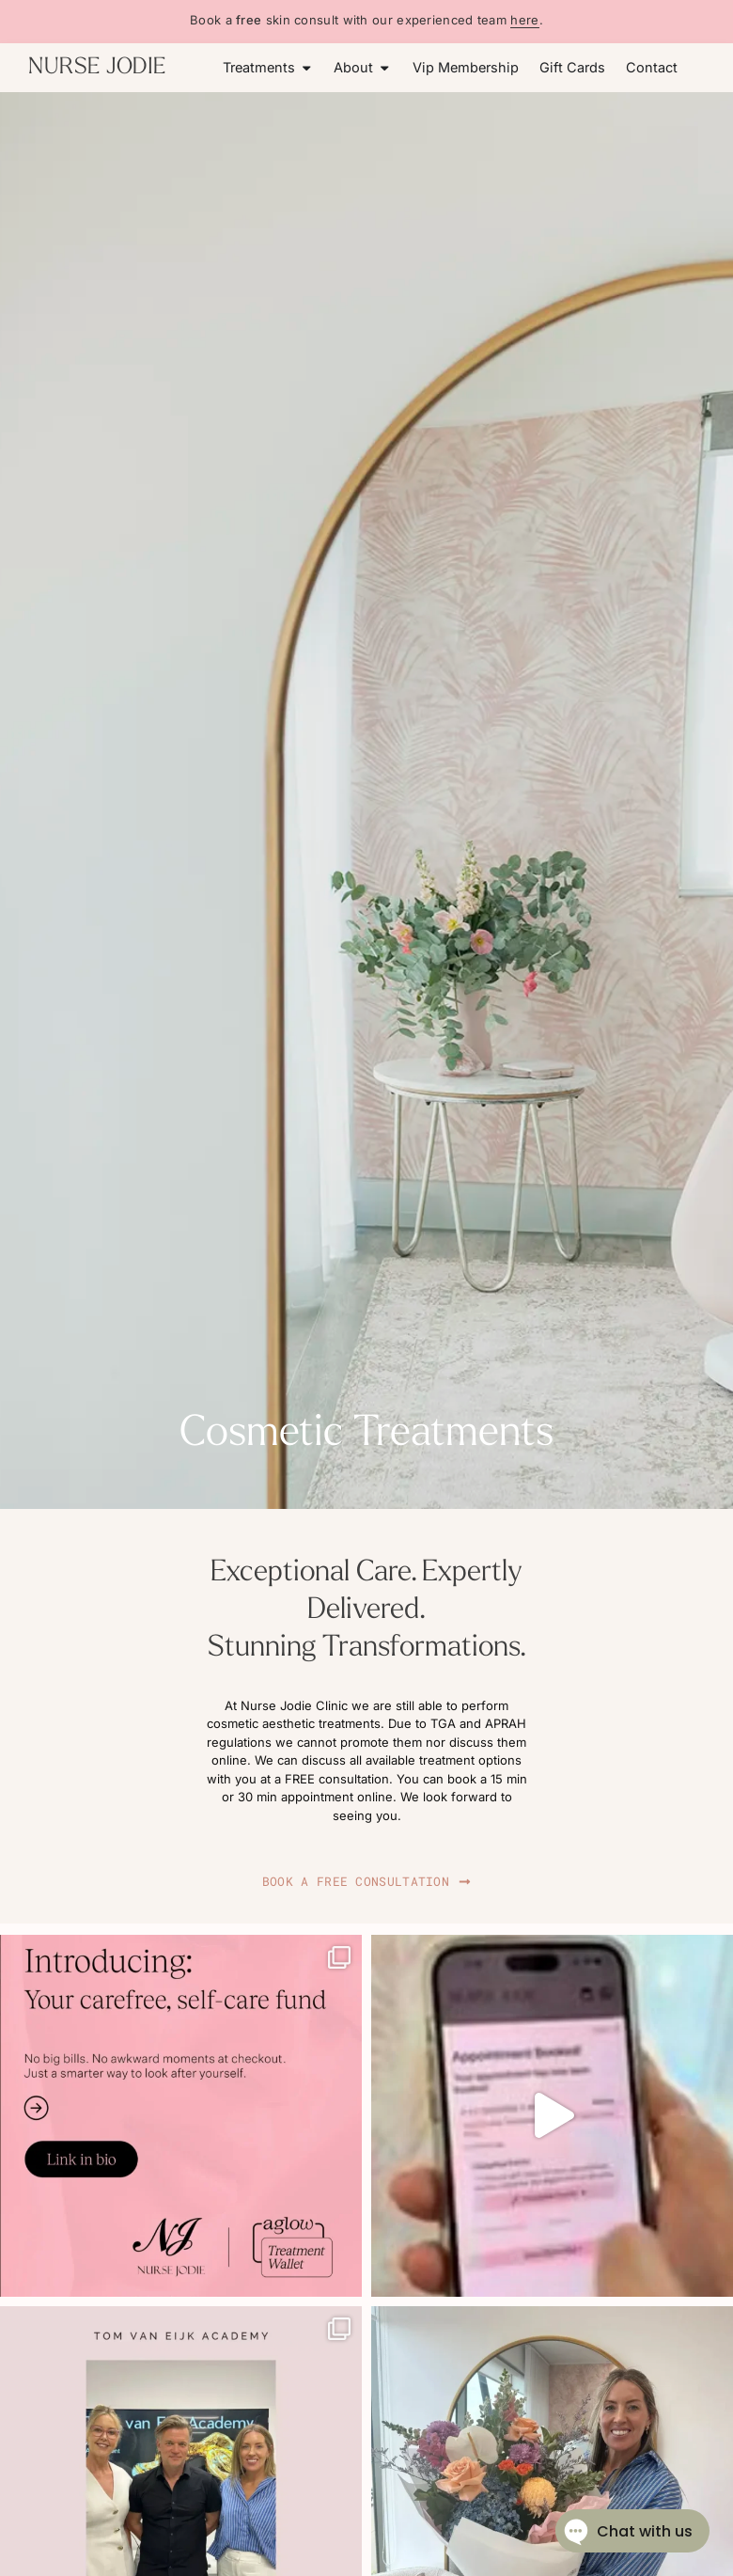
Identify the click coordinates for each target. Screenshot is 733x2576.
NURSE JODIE (97, 67)
